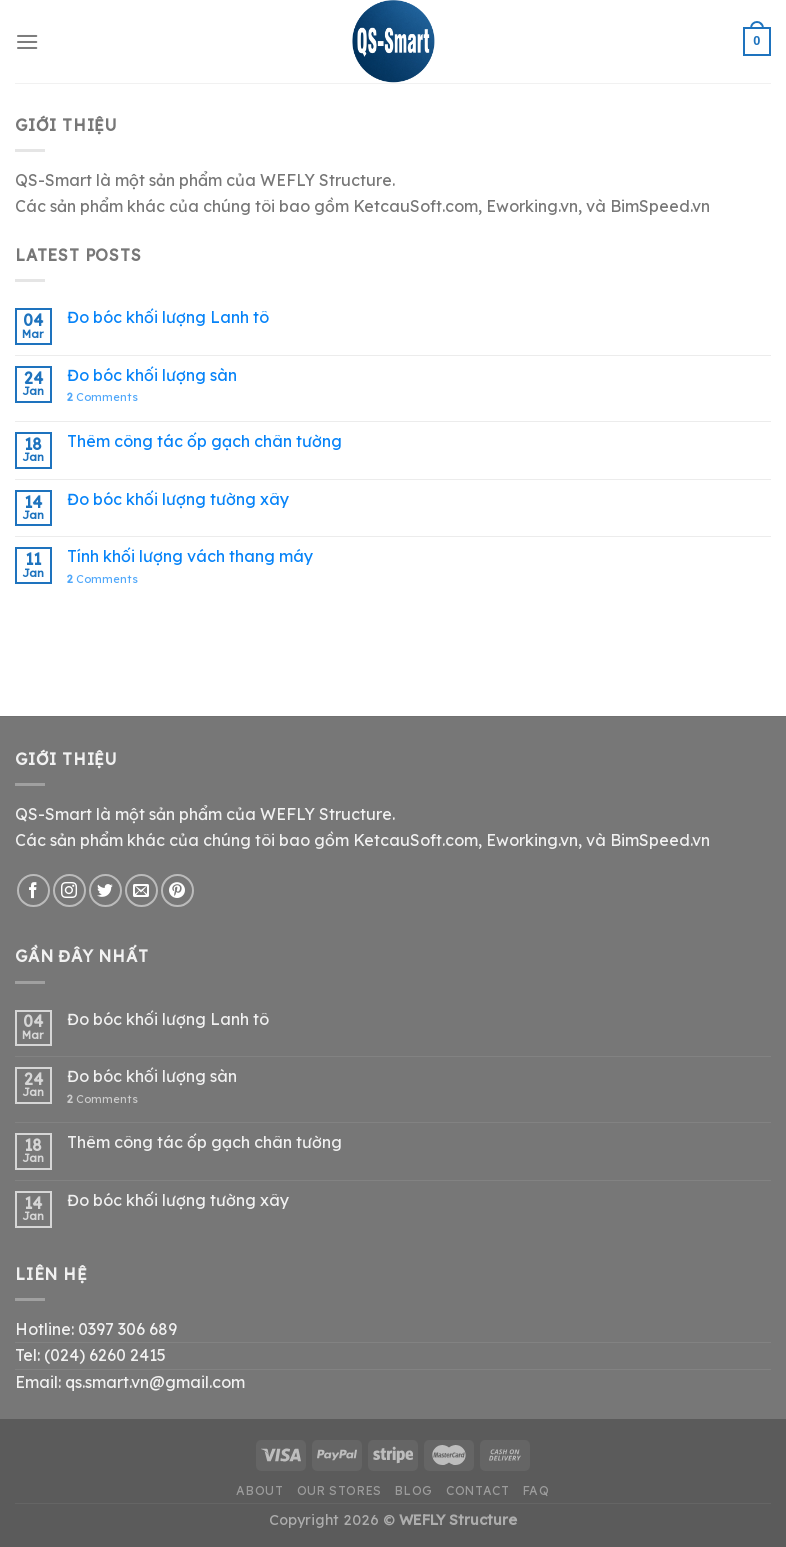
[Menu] (27, 41)
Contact (477, 1490)
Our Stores (339, 1490)
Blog (413, 1490)
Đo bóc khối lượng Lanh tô (168, 317)
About (259, 1490)
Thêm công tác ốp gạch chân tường (204, 441)
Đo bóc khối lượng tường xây (178, 499)
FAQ (536, 1490)
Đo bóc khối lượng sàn (152, 375)
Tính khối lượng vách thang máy (190, 556)
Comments (102, 397)
